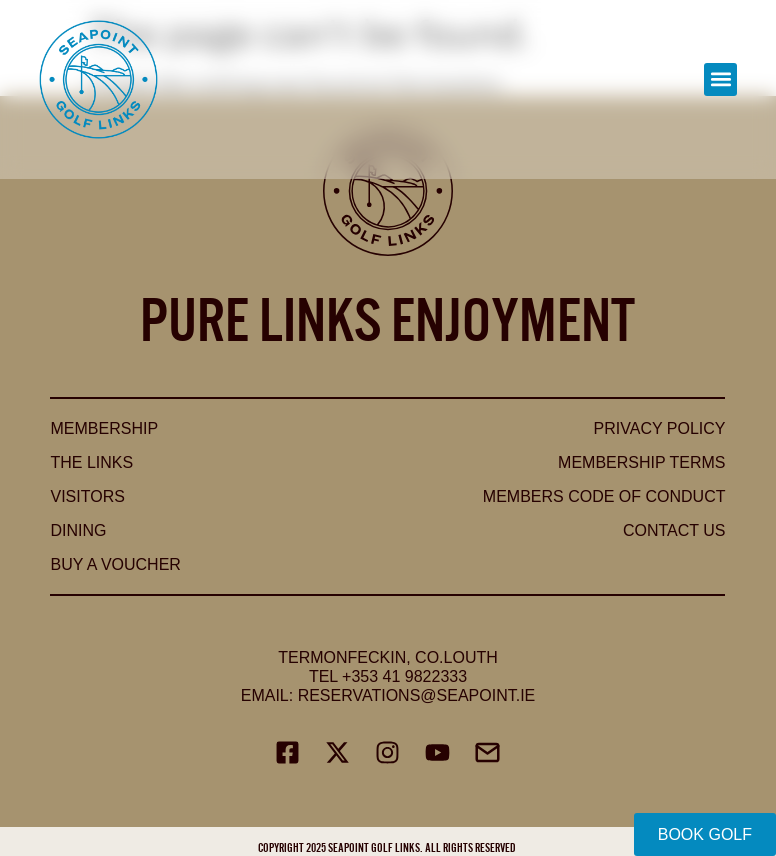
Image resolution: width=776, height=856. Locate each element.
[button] (720, 79)
